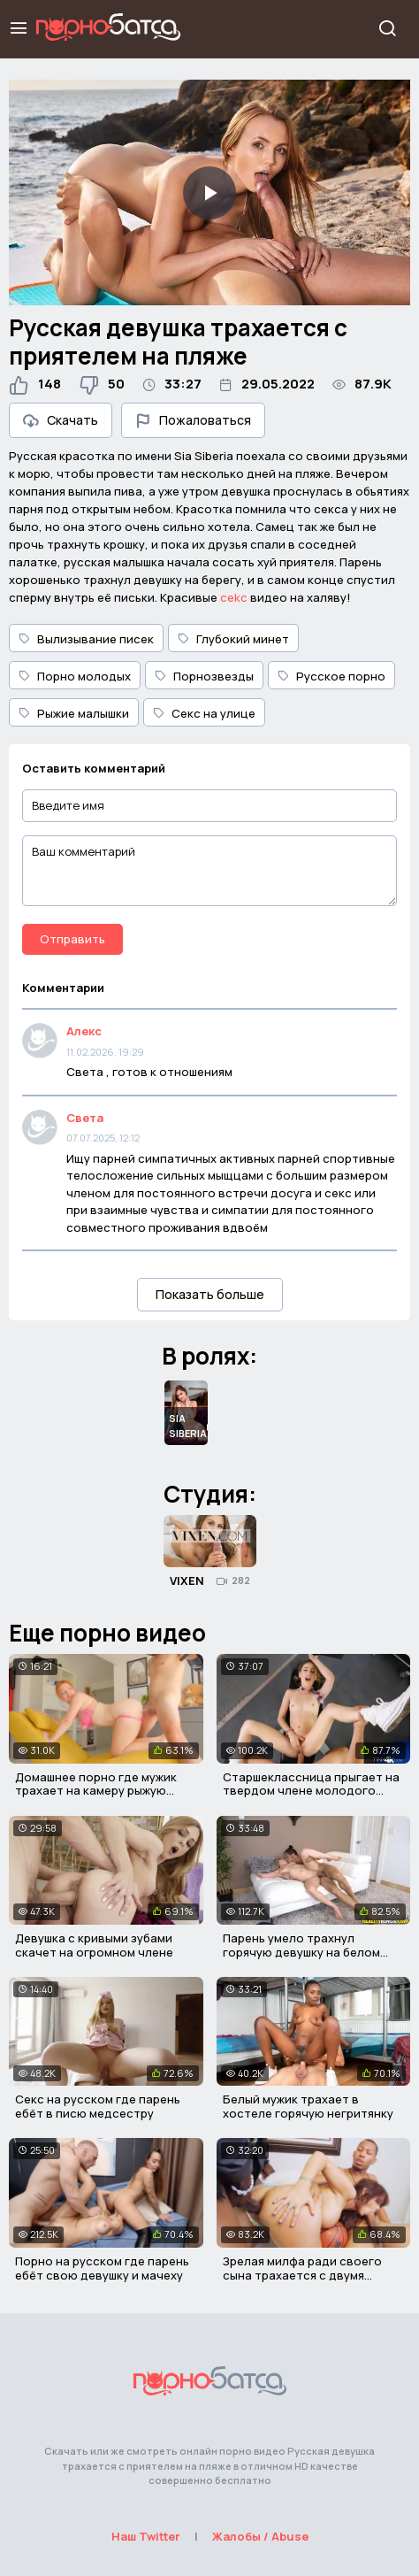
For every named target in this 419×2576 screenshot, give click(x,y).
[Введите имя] (209, 805)
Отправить (72, 939)
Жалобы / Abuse (260, 2536)
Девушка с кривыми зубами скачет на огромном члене (94, 1945)
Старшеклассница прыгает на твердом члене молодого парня (311, 1790)
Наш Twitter (145, 2536)
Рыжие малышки (74, 713)
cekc (234, 597)
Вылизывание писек (86, 639)
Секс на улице (204, 713)
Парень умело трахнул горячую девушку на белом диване (301, 1951)
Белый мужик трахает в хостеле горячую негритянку (308, 2106)
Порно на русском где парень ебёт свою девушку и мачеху (102, 2268)
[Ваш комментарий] (209, 870)
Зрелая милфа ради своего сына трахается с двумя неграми (302, 2274)
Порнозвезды (204, 676)
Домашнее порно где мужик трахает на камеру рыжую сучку (96, 1790)
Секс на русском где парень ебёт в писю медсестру (97, 2106)
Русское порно (331, 676)
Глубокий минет (233, 639)
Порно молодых (75, 676)
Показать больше (210, 1294)
